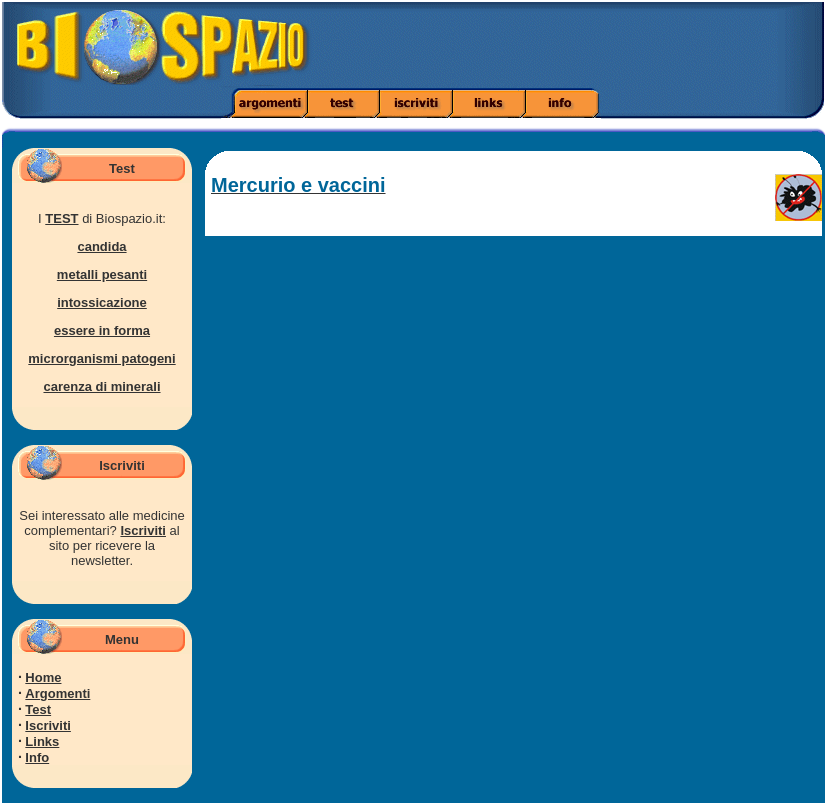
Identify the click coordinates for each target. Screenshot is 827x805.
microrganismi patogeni (101, 358)
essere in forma (102, 330)
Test (38, 709)
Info (37, 757)
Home (43, 677)
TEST (61, 218)
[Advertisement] (582, 45)
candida (101, 246)
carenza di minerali (101, 386)
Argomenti (57, 693)
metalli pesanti (102, 274)
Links (42, 741)
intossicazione (102, 302)
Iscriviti (143, 530)
